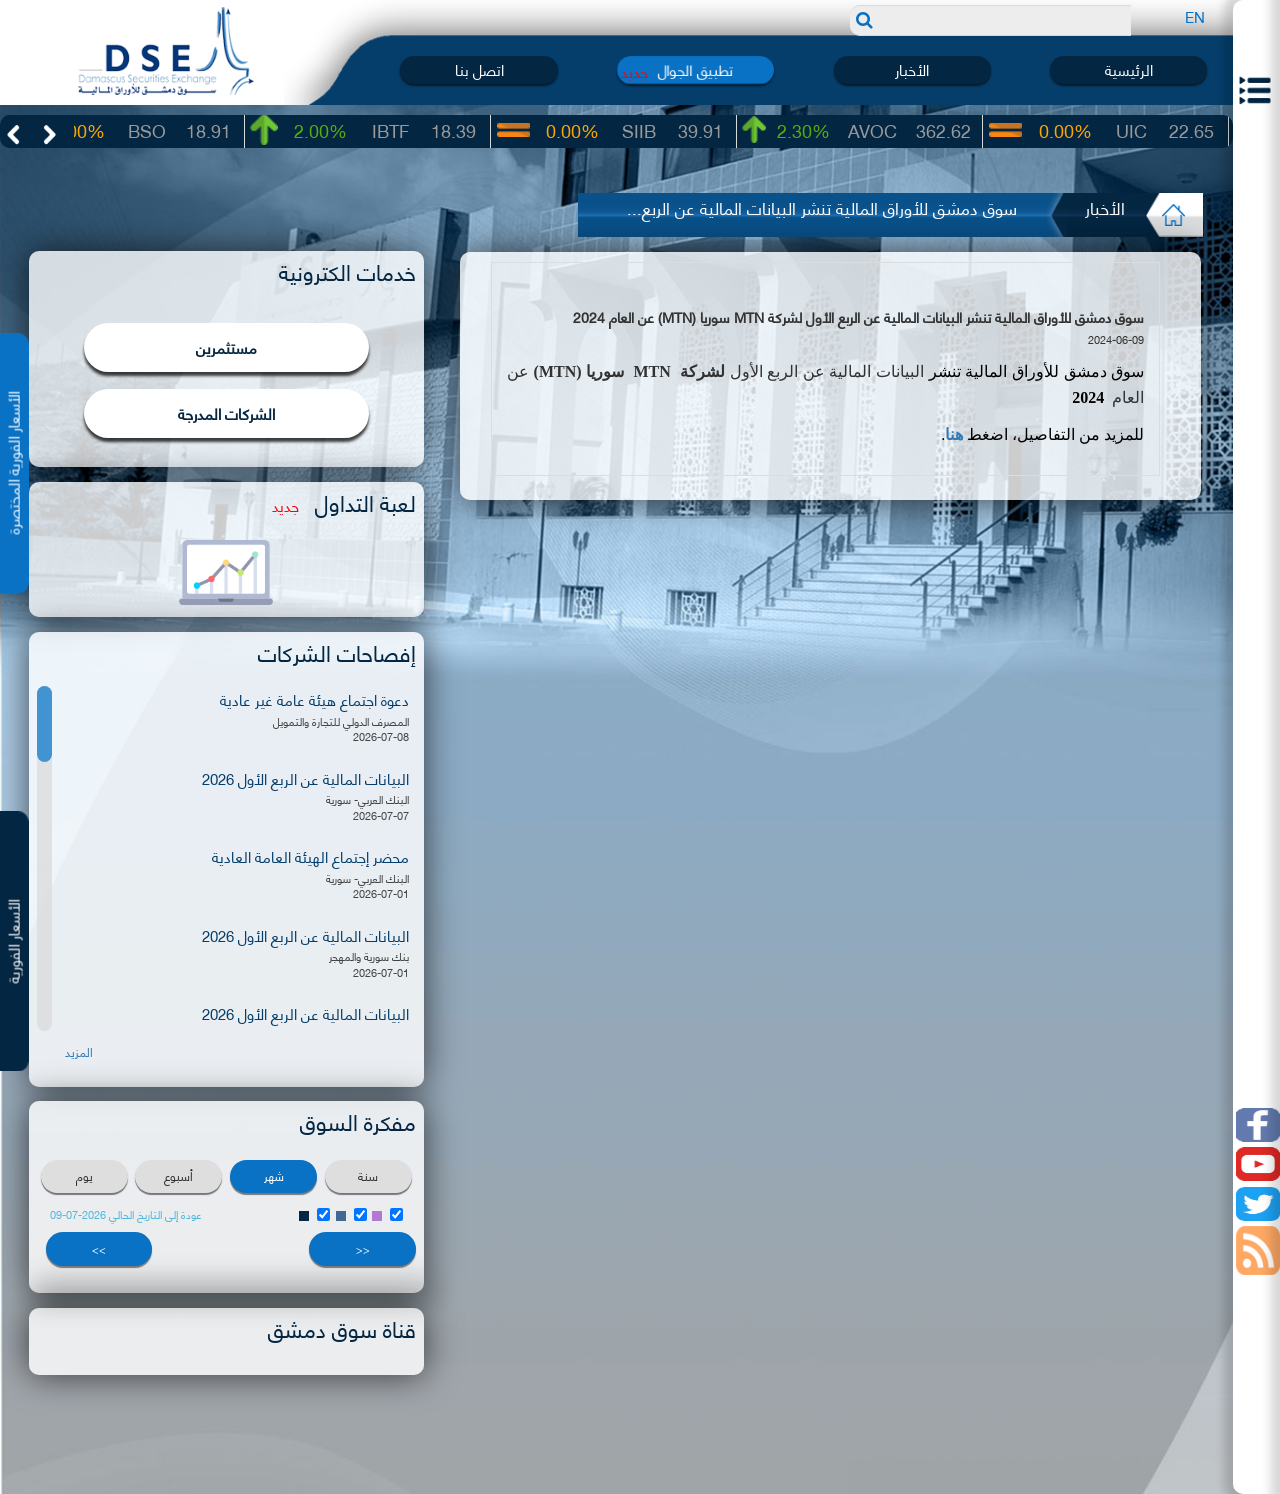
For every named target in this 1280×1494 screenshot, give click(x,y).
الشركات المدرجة (226, 413)
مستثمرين (226, 347)
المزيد (79, 1052)
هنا (954, 434)
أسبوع (178, 1175)
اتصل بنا (479, 69)
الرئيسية (1129, 69)
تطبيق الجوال (695, 69)
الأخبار (912, 69)
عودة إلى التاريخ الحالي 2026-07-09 (126, 1214)
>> (99, 1249)
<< (363, 1249)
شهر (274, 1175)
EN (1195, 16)
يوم (84, 1175)
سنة (368, 1175)
